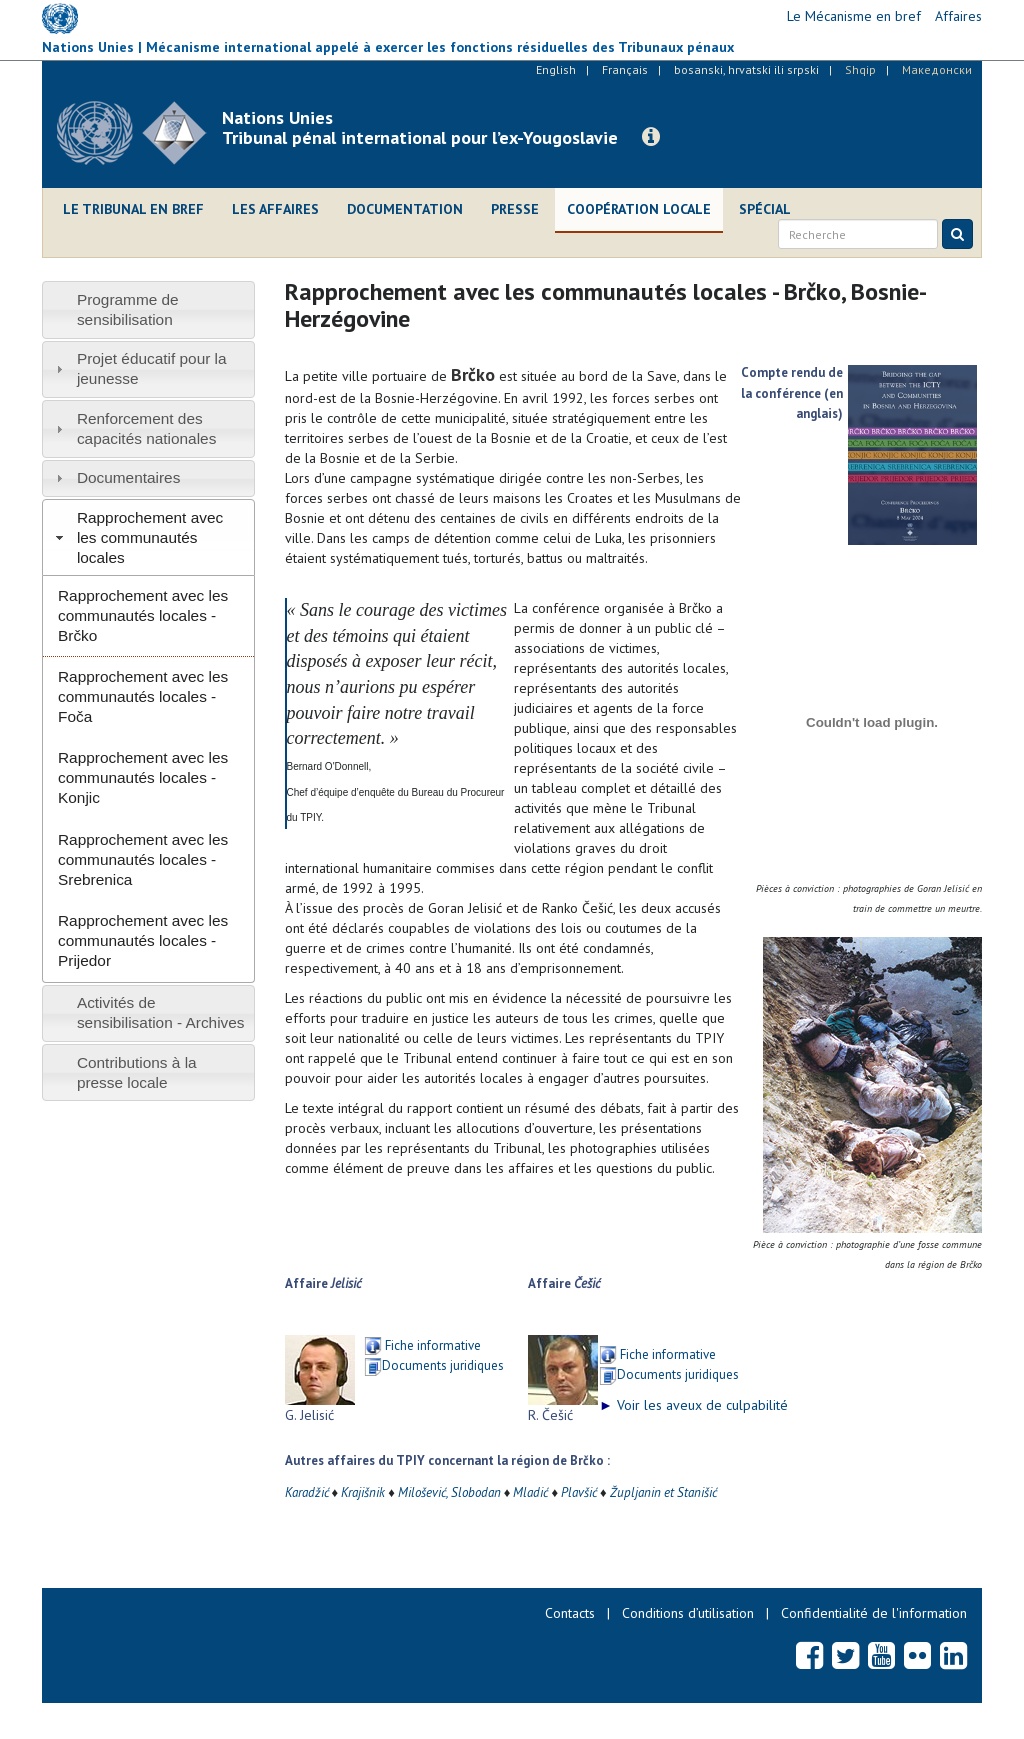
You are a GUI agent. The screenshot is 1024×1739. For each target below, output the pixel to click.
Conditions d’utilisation (688, 1613)
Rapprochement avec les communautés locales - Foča (143, 696)
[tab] (148, 309)
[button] (651, 137)
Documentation (405, 209)
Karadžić (307, 1492)
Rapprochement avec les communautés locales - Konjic (143, 777)
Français (625, 69)
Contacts (570, 1613)
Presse (515, 209)
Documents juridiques (443, 1365)
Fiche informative (433, 1345)
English (556, 69)
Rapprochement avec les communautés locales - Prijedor (143, 940)
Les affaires (275, 209)
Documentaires (129, 477)
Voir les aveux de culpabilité (693, 1405)
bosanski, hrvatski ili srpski (746, 69)
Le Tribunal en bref (133, 209)
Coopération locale (639, 209)
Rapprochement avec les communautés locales (150, 537)
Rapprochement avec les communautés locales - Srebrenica (143, 859)
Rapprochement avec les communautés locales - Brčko (143, 615)
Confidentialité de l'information (874, 1613)
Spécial (765, 209)
